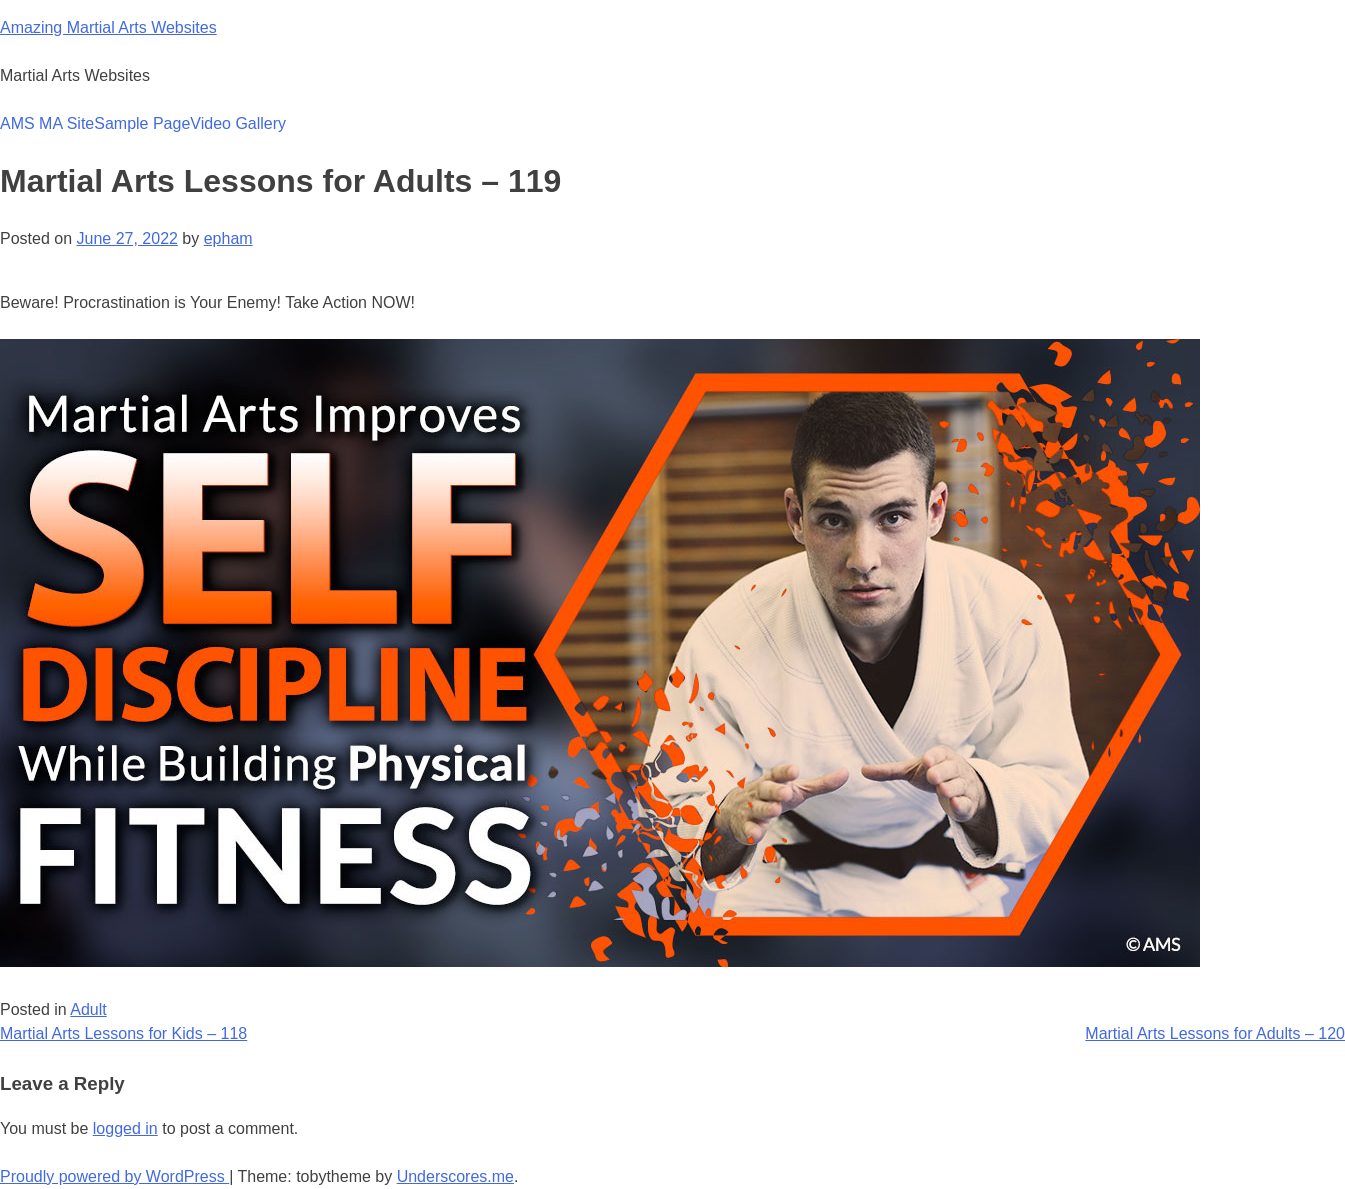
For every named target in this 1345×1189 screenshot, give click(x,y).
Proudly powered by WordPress (114, 1176)
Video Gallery (238, 123)
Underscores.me (455, 1176)
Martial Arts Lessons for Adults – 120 (1215, 1033)
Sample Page (142, 123)
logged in (125, 1128)
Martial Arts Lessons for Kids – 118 (123, 1033)
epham (228, 238)
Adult (88, 1009)
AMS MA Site (47, 123)
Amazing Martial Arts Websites (108, 27)
